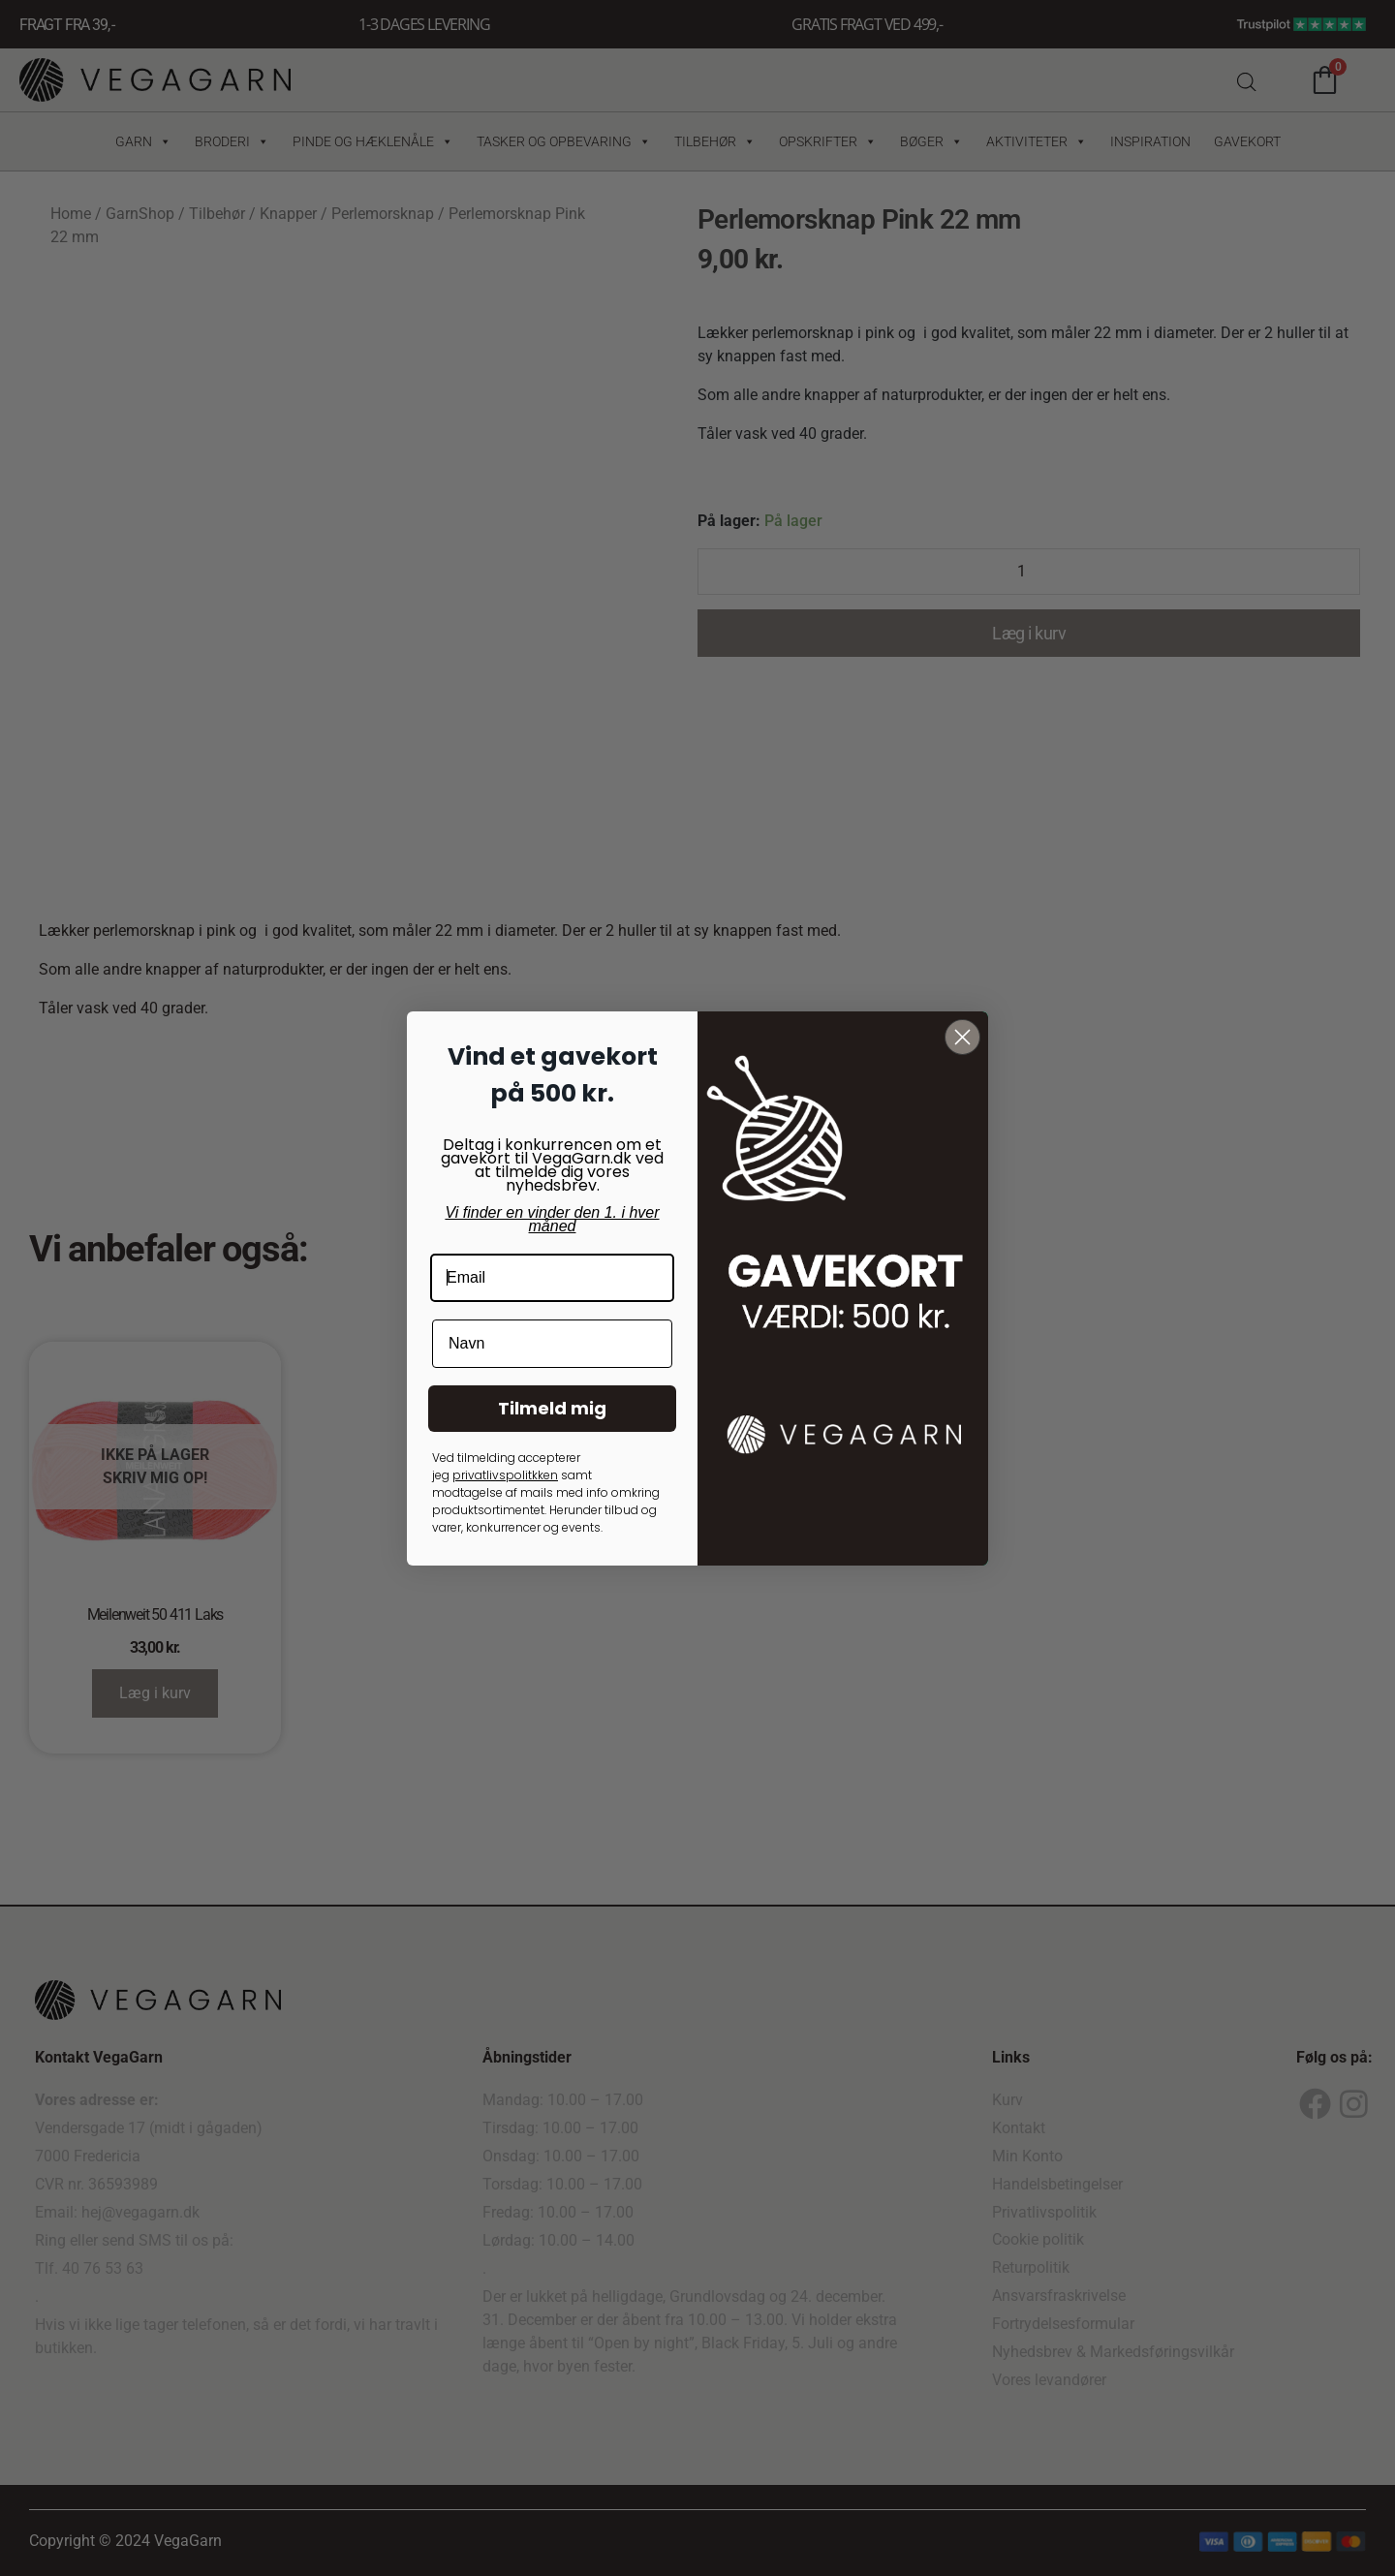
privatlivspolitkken (505, 1475)
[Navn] (552, 1343)
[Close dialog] (962, 1037)
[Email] (552, 1278)
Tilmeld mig (552, 1408)
